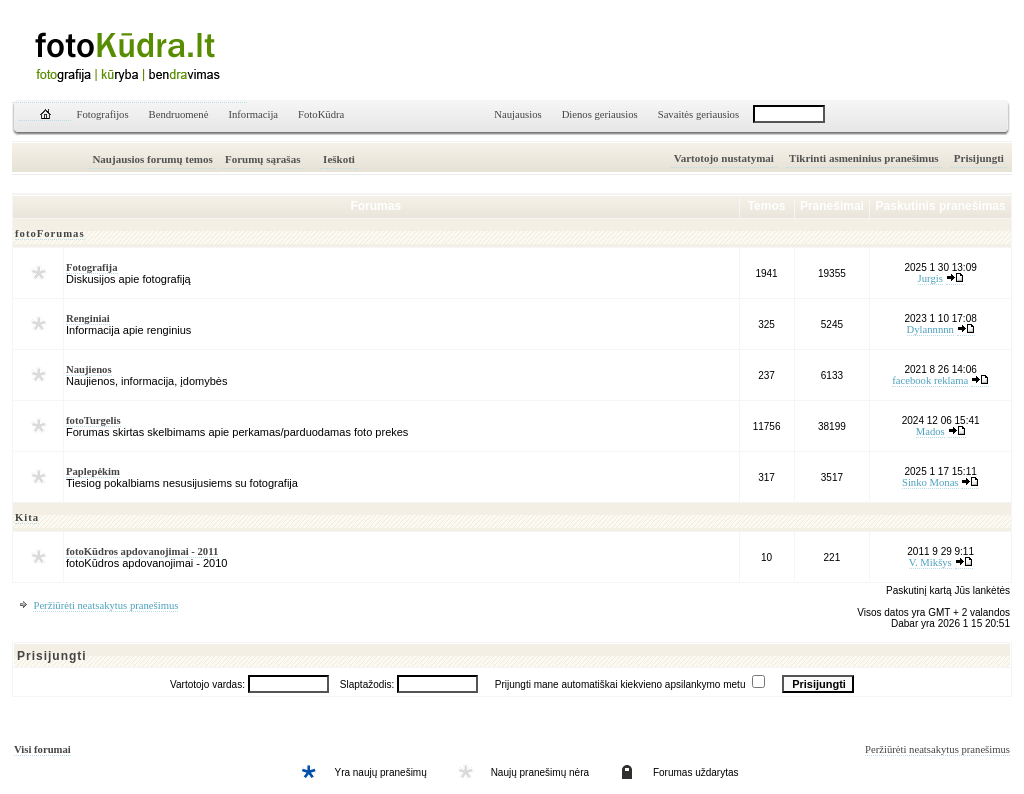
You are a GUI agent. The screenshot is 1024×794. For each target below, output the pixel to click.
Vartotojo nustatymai (724, 158)
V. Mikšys (930, 562)
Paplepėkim (93, 471)
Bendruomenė (179, 114)
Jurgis (930, 278)
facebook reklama (930, 380)
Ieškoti (339, 159)
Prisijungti (979, 158)
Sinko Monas (930, 482)
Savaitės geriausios (698, 114)
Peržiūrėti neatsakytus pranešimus (105, 605)
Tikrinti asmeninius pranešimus (864, 158)
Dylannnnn (930, 329)
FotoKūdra (321, 114)
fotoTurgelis (93, 420)
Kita (27, 517)
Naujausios (517, 114)
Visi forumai (42, 749)
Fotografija (92, 267)
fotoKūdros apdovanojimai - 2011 (142, 551)
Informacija (253, 114)
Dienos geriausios (600, 114)
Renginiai (88, 318)
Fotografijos (103, 114)
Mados (930, 431)
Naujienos (89, 369)
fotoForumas (50, 233)
